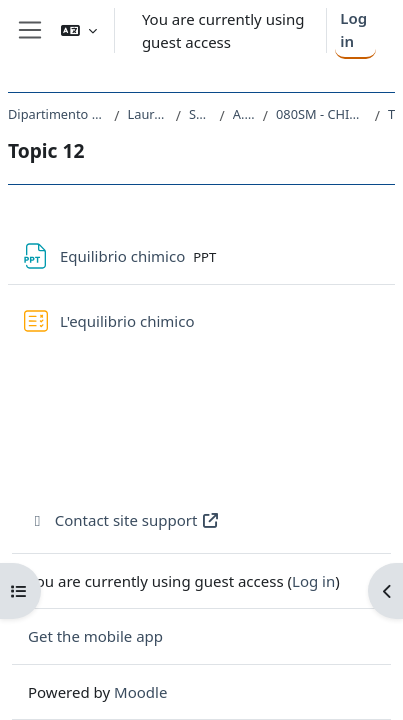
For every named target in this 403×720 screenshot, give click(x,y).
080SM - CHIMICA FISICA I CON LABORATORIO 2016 (321, 114)
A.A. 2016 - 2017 (244, 114)
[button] (79, 30)
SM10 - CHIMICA (200, 114)
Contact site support (124, 520)
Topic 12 (391, 114)
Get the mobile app (95, 636)
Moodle (140, 692)
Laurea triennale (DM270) (148, 114)
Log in (353, 29)
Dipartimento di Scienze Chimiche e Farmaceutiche (57, 114)
